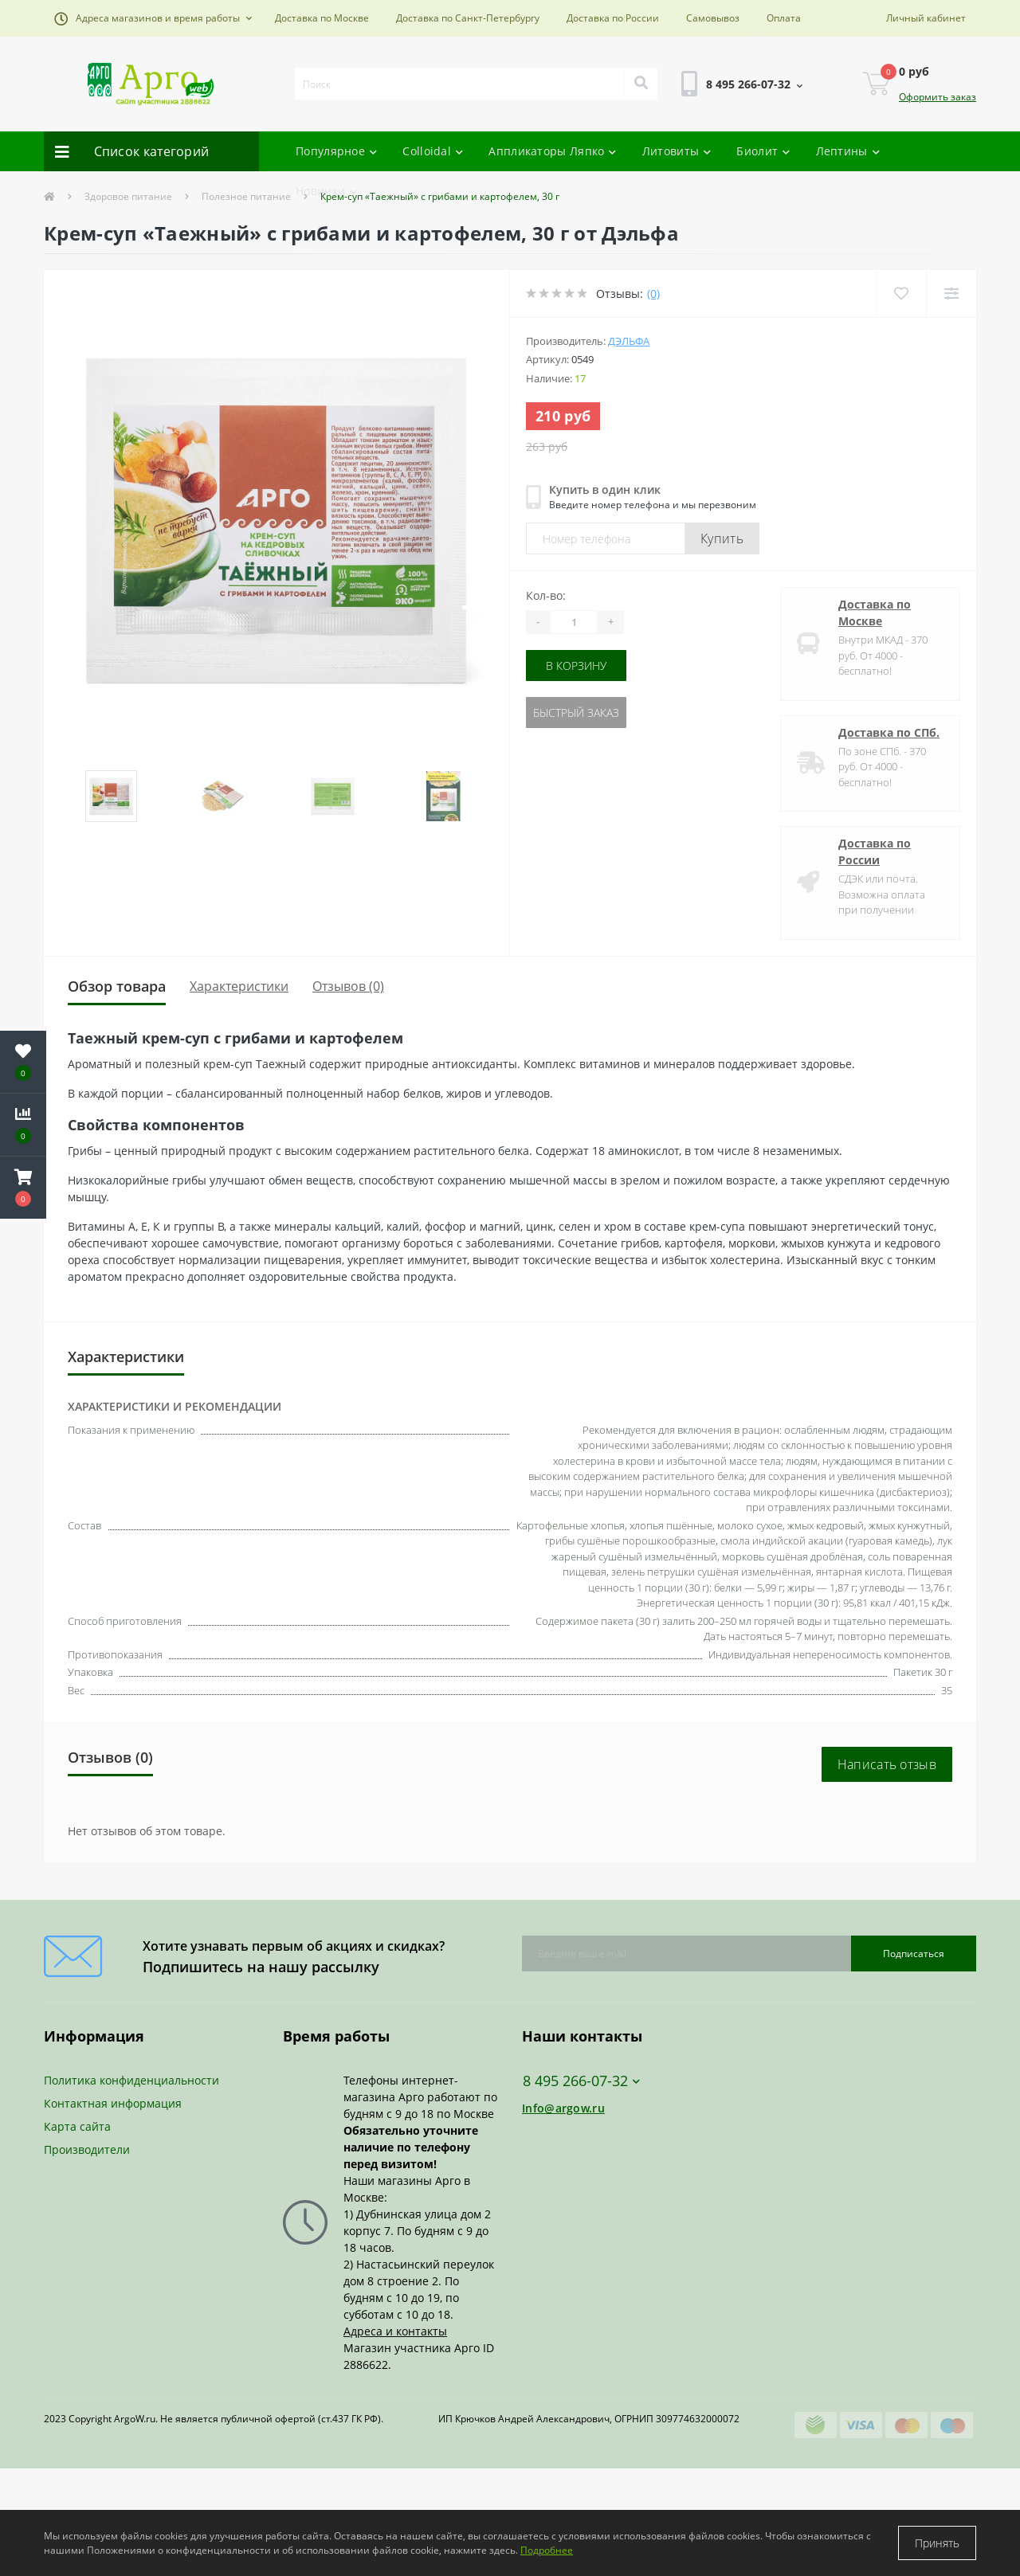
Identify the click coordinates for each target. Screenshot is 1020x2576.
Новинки (326, 190)
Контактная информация (113, 2103)
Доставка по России (613, 18)
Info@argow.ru (563, 2108)
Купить (721, 538)
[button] (153, 18)
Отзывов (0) (348, 986)
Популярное (336, 151)
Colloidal (432, 151)
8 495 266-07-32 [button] (581, 2081)
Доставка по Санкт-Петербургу (467, 18)
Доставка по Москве (322, 18)
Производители (87, 2149)
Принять (937, 2543)
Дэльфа (628, 341)
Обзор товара (117, 986)
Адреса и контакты (395, 2331)
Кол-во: (546, 595)
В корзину (576, 665)
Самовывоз (713, 18)
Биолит (763, 151)
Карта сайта (77, 2126)
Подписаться (913, 1953)
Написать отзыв (887, 1764)
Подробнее (546, 2550)
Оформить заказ (937, 97)
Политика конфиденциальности (131, 2080)
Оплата (784, 18)
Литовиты (677, 151)
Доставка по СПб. (889, 732)
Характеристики (239, 986)
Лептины (848, 151)
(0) (653, 293)
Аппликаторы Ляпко (552, 151)
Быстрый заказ (576, 712)
